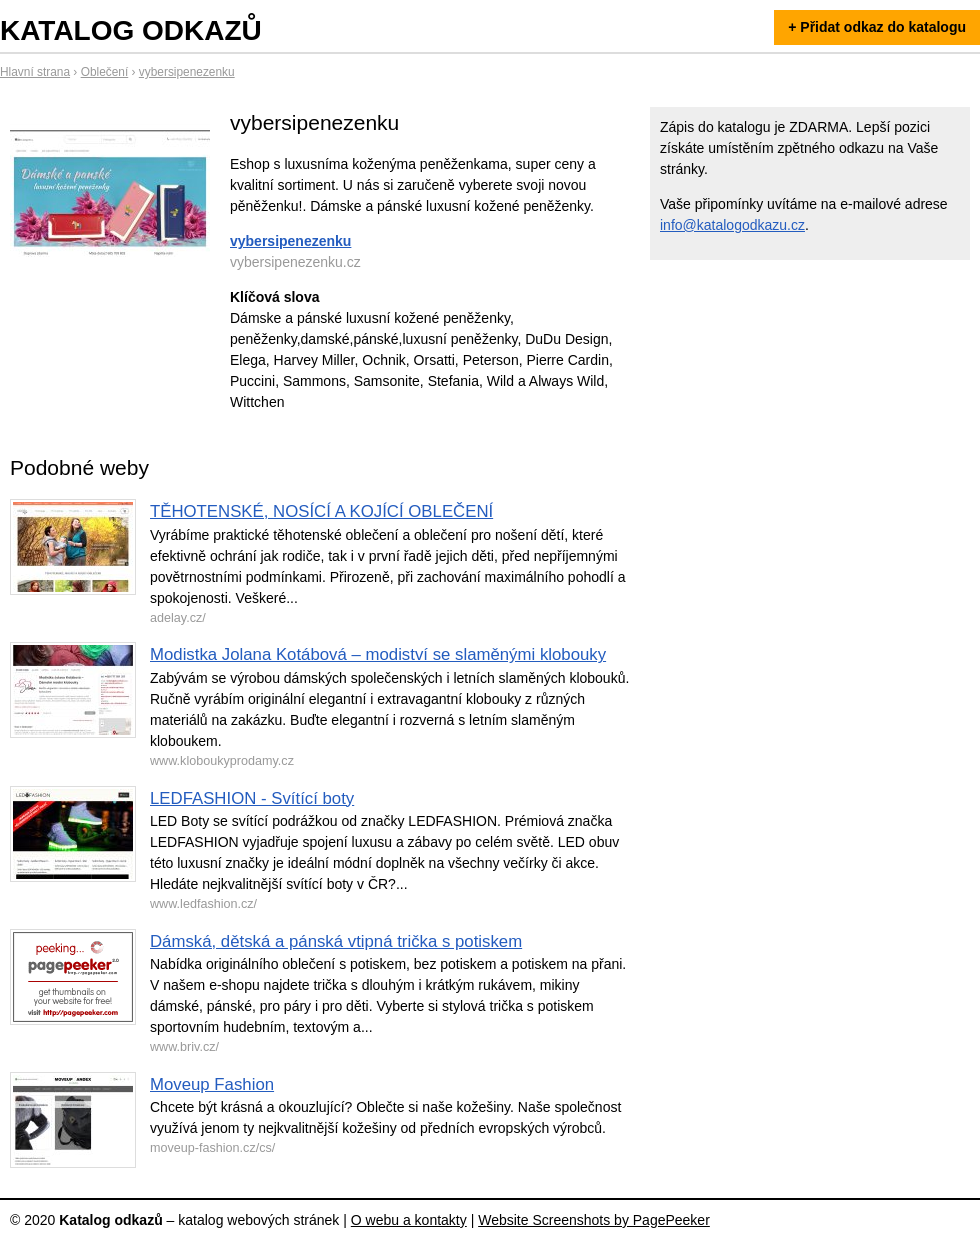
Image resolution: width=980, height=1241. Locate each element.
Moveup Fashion (212, 1084)
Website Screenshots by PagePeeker (594, 1220)
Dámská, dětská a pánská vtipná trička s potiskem (336, 941)
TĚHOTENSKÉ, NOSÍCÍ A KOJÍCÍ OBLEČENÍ (321, 511)
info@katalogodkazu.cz (732, 225)
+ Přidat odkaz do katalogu (877, 27)
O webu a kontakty (409, 1220)
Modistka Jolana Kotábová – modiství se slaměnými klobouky (378, 654)
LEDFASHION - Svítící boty (252, 798)
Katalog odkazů (131, 30)
